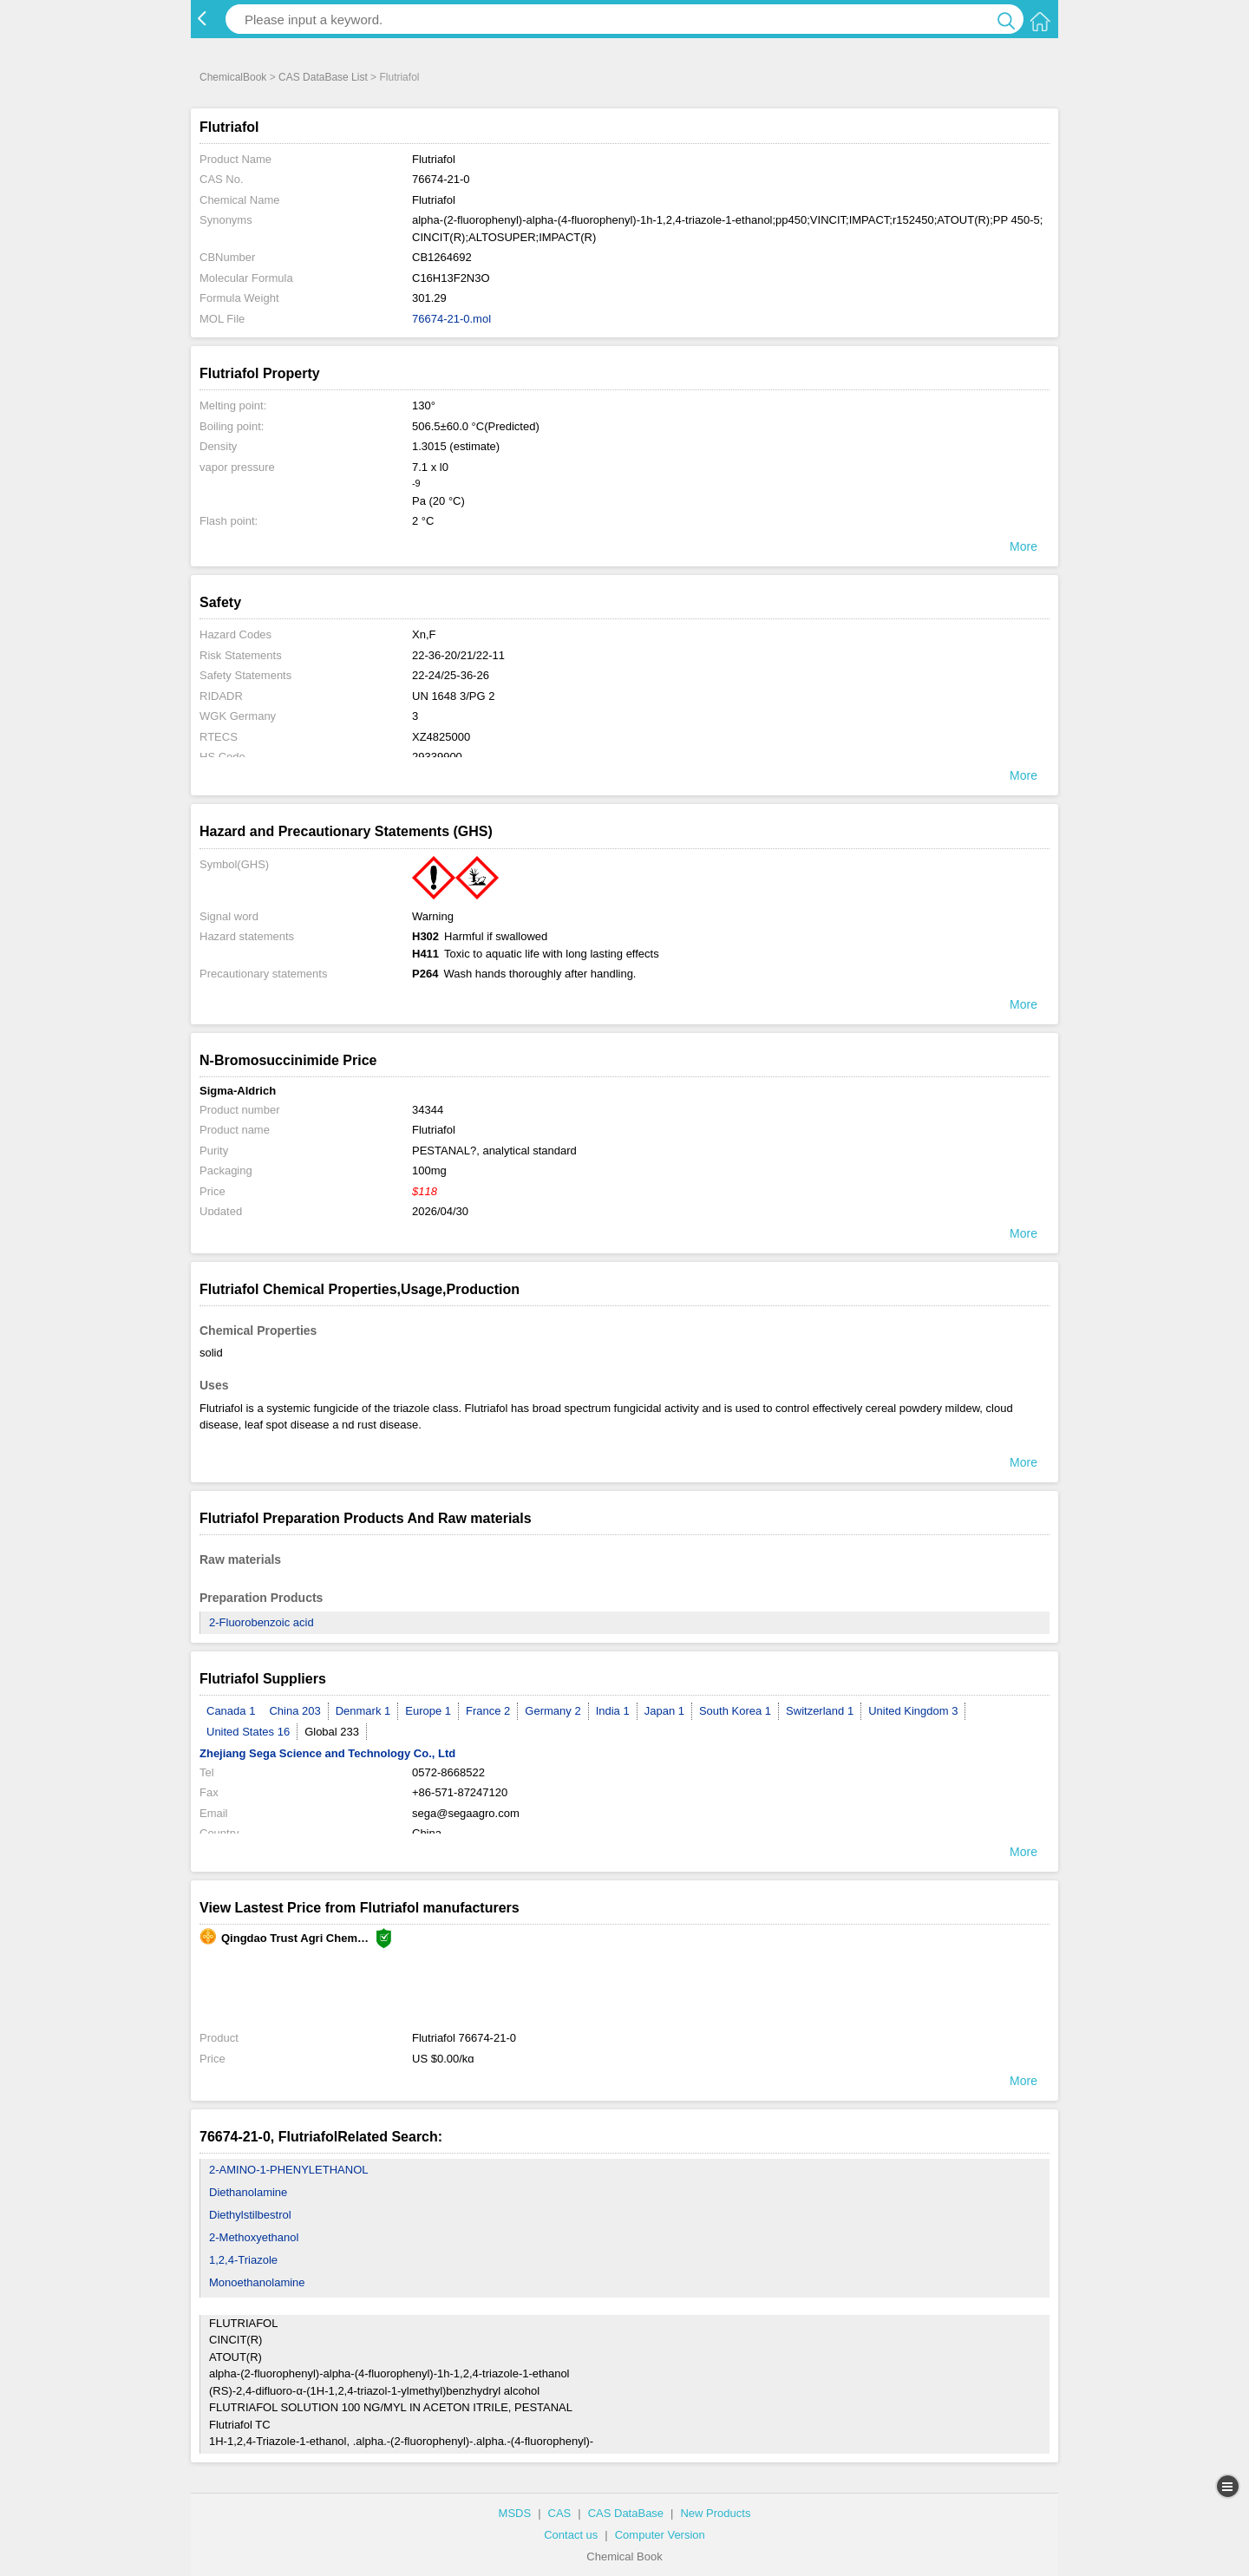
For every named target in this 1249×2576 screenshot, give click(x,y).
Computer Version (660, 2534)
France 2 (488, 1710)
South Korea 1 (735, 1710)
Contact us (571, 2534)
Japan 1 (664, 1710)
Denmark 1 (363, 1710)
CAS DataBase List (323, 77)
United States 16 (248, 1731)
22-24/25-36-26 (450, 675)
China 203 (294, 1710)
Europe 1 (428, 1710)
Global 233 (331, 1731)
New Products (715, 2513)
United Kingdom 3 (913, 1710)
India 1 (613, 1710)
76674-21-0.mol (451, 318)
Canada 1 (230, 1710)
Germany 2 (552, 1710)
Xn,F (423, 634)
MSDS (515, 2513)
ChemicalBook (232, 77)
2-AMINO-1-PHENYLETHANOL (288, 2169)
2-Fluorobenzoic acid (261, 1622)
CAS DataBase (626, 2513)
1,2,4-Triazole (243, 2259)
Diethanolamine (248, 2192)
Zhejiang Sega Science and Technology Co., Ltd (327, 1753)
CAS (560, 2513)
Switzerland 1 (819, 1710)
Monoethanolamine (257, 2282)
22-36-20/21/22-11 (458, 655)
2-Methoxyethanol (253, 2237)
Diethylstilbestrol (250, 2214)
